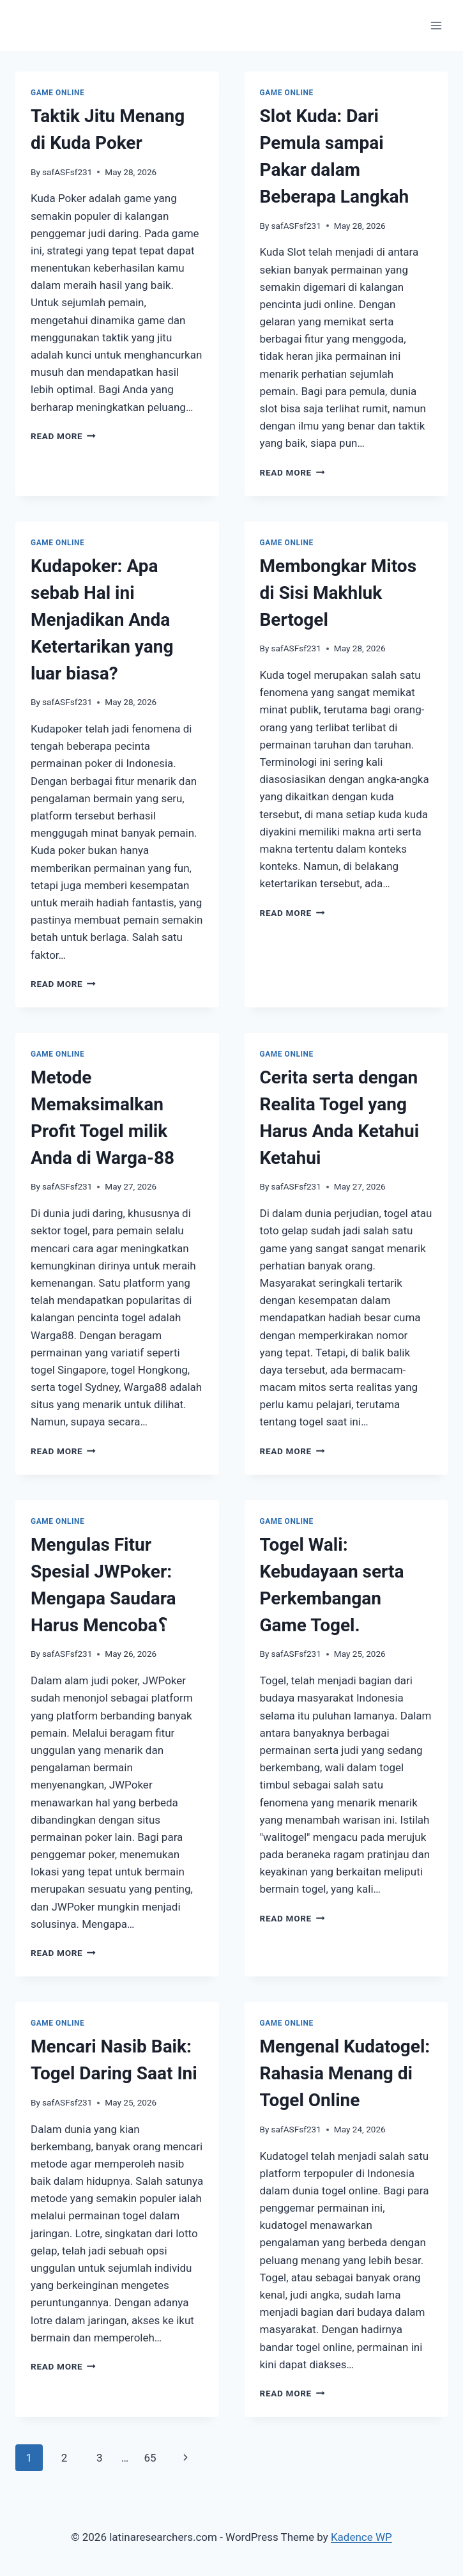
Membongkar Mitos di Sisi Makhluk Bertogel (338, 592)
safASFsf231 (67, 172)
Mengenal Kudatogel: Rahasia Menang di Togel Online (345, 2073)
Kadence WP (361, 2537)
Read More (63, 436)
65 (150, 2457)
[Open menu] (436, 25)
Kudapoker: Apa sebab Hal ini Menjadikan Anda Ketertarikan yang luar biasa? (102, 619)
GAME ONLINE (57, 92)
